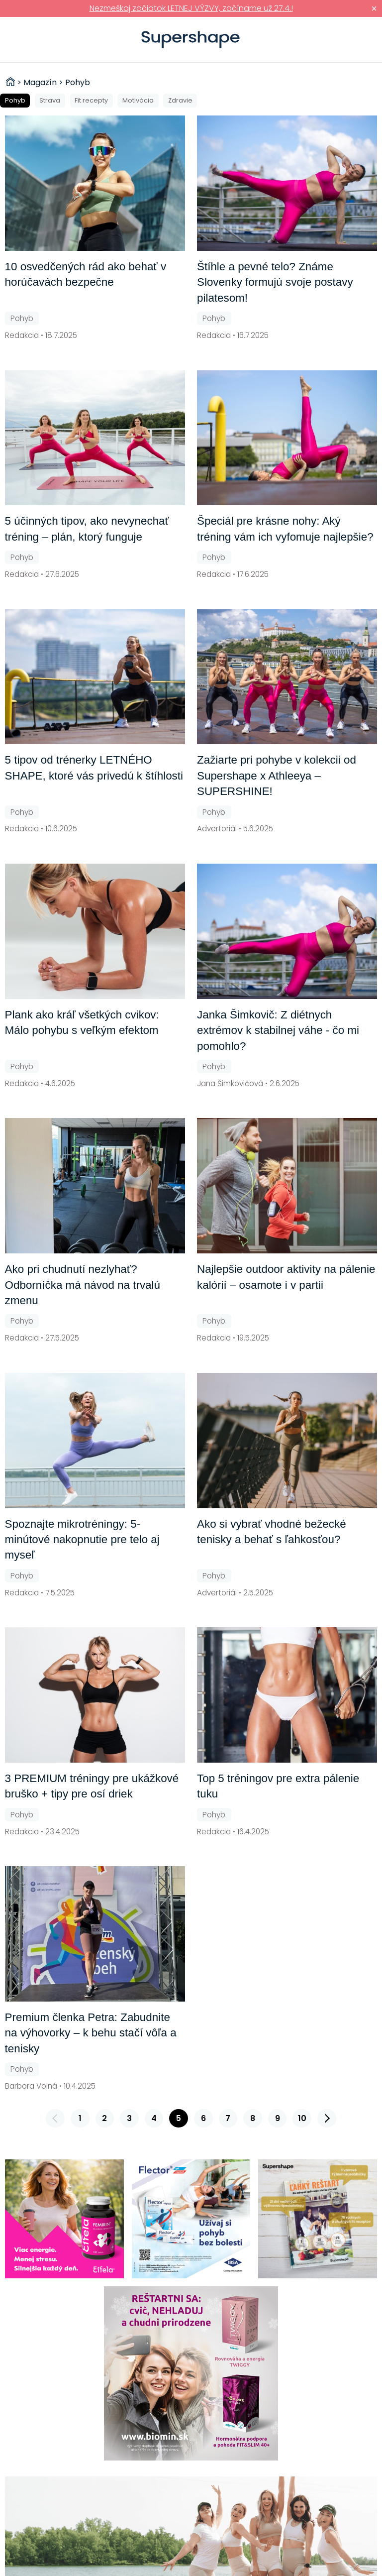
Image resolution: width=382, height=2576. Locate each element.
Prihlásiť (359, 40)
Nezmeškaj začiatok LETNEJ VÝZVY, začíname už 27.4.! (191, 8)
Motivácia (138, 100)
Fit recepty (91, 100)
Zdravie (180, 100)
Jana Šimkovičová (230, 1083)
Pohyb (15, 100)
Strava (49, 100)
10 (302, 2118)
